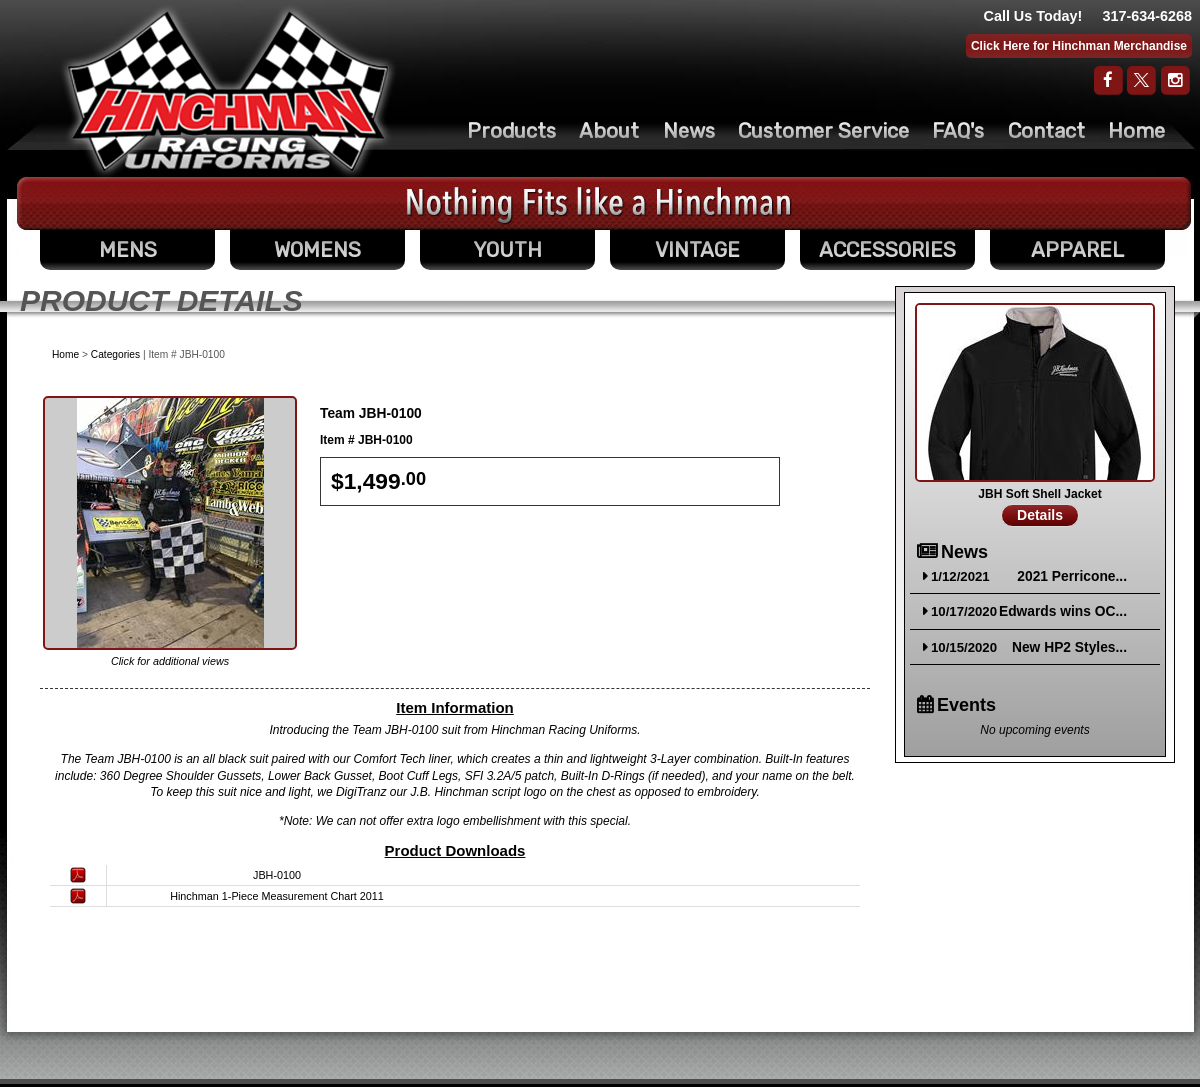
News (689, 131)
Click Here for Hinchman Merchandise (1079, 46)
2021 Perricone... (1072, 576)
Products (511, 131)
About (609, 131)
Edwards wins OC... (1063, 611)
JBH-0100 (277, 875)
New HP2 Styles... (1069, 647)
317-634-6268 (1147, 16)
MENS (128, 250)
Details (1040, 515)
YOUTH (507, 250)
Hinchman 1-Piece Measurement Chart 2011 (277, 896)
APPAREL (1077, 250)
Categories (115, 354)
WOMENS (317, 250)
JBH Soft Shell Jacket (1039, 494)
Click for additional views (170, 661)
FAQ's (958, 131)
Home (1136, 131)
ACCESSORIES (887, 250)
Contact (1046, 131)
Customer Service (823, 131)
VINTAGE (697, 250)
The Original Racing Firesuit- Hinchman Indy (228, 91)
